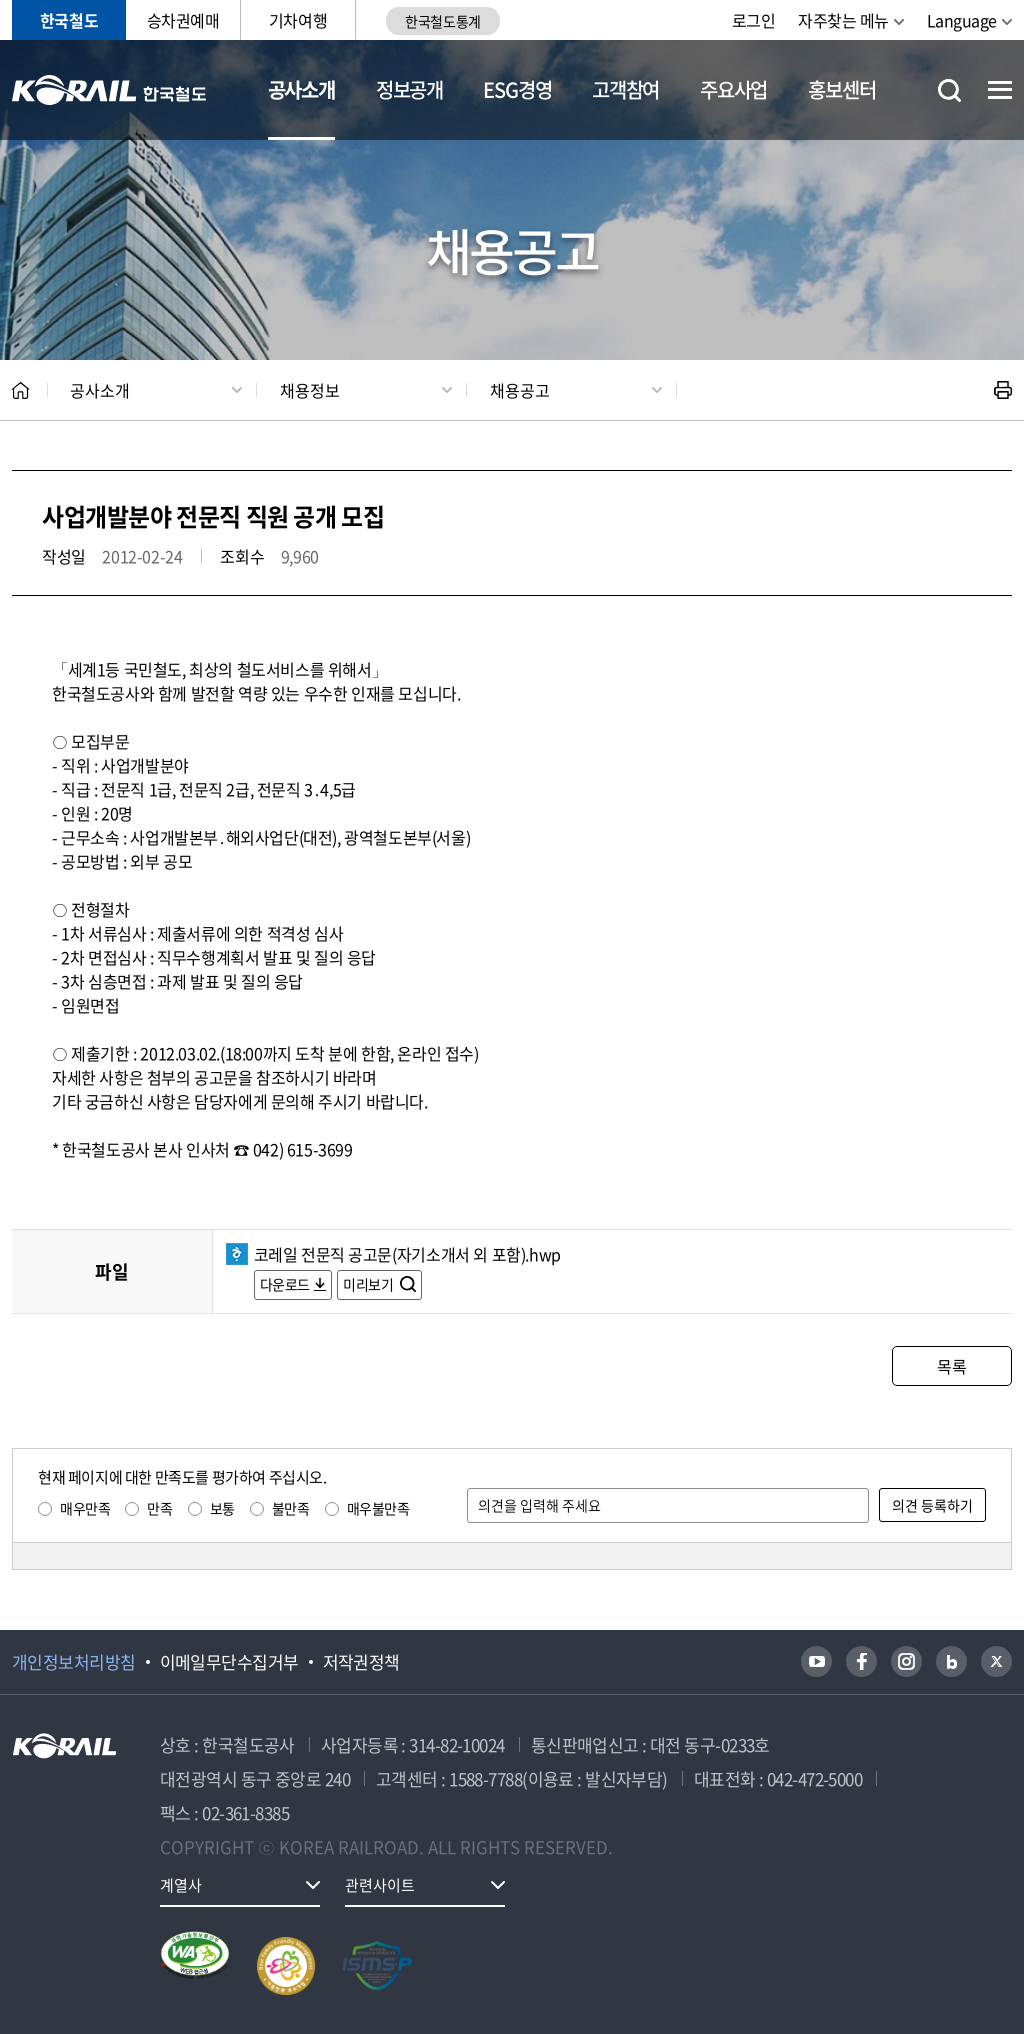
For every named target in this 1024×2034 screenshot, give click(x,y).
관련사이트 (380, 1885)
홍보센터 (841, 89)
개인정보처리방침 (74, 1662)
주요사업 (733, 89)
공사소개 (301, 89)
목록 (951, 1366)
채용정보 (310, 390)
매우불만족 (378, 1508)
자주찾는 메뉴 (843, 20)
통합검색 (949, 90)
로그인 (754, 20)
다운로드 (285, 1284)
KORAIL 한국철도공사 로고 (109, 90)
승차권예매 (183, 20)
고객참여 (625, 89)
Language (962, 20)
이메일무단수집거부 (229, 1662)
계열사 (181, 1885)
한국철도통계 (442, 21)
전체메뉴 (1000, 90)
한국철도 (69, 20)
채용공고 (520, 390)
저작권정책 (361, 1662)
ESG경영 (517, 89)
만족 (159, 1508)
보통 (222, 1508)
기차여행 (298, 20)
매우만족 (85, 1508)
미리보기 (369, 1284)
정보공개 (409, 89)
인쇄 (1003, 390)
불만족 (291, 1508)
